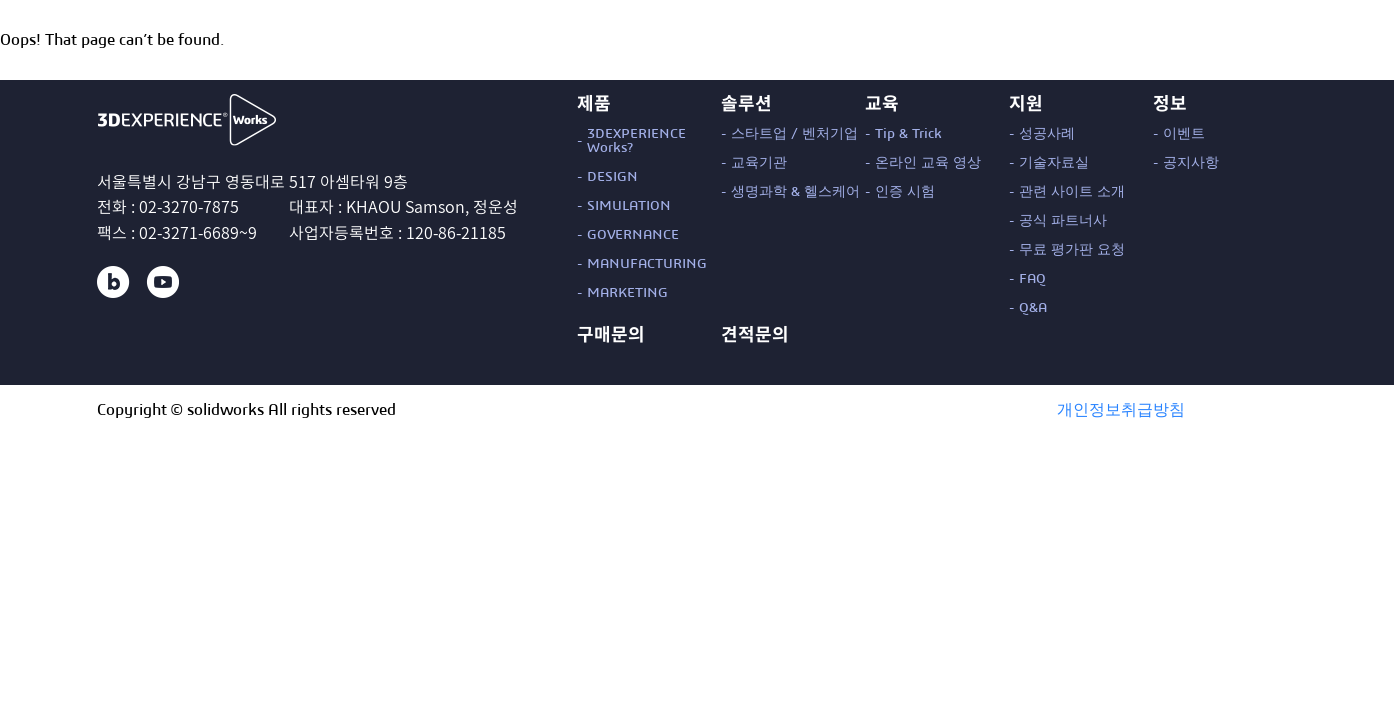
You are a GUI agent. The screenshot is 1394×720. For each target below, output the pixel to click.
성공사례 (1047, 134)
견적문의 (755, 333)
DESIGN (612, 177)
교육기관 (759, 163)
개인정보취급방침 (1121, 410)
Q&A (1033, 308)
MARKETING (627, 293)
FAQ (1032, 279)
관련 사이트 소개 (1072, 192)
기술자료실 (1054, 163)
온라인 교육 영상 (928, 163)
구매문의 (611, 333)
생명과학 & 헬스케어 (795, 192)
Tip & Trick (908, 134)
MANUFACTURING (647, 264)
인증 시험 (905, 192)
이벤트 (1184, 134)
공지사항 (1191, 163)
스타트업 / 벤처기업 (794, 134)
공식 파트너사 (1063, 221)
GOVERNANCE (633, 235)
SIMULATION (629, 206)
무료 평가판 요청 (1072, 250)
